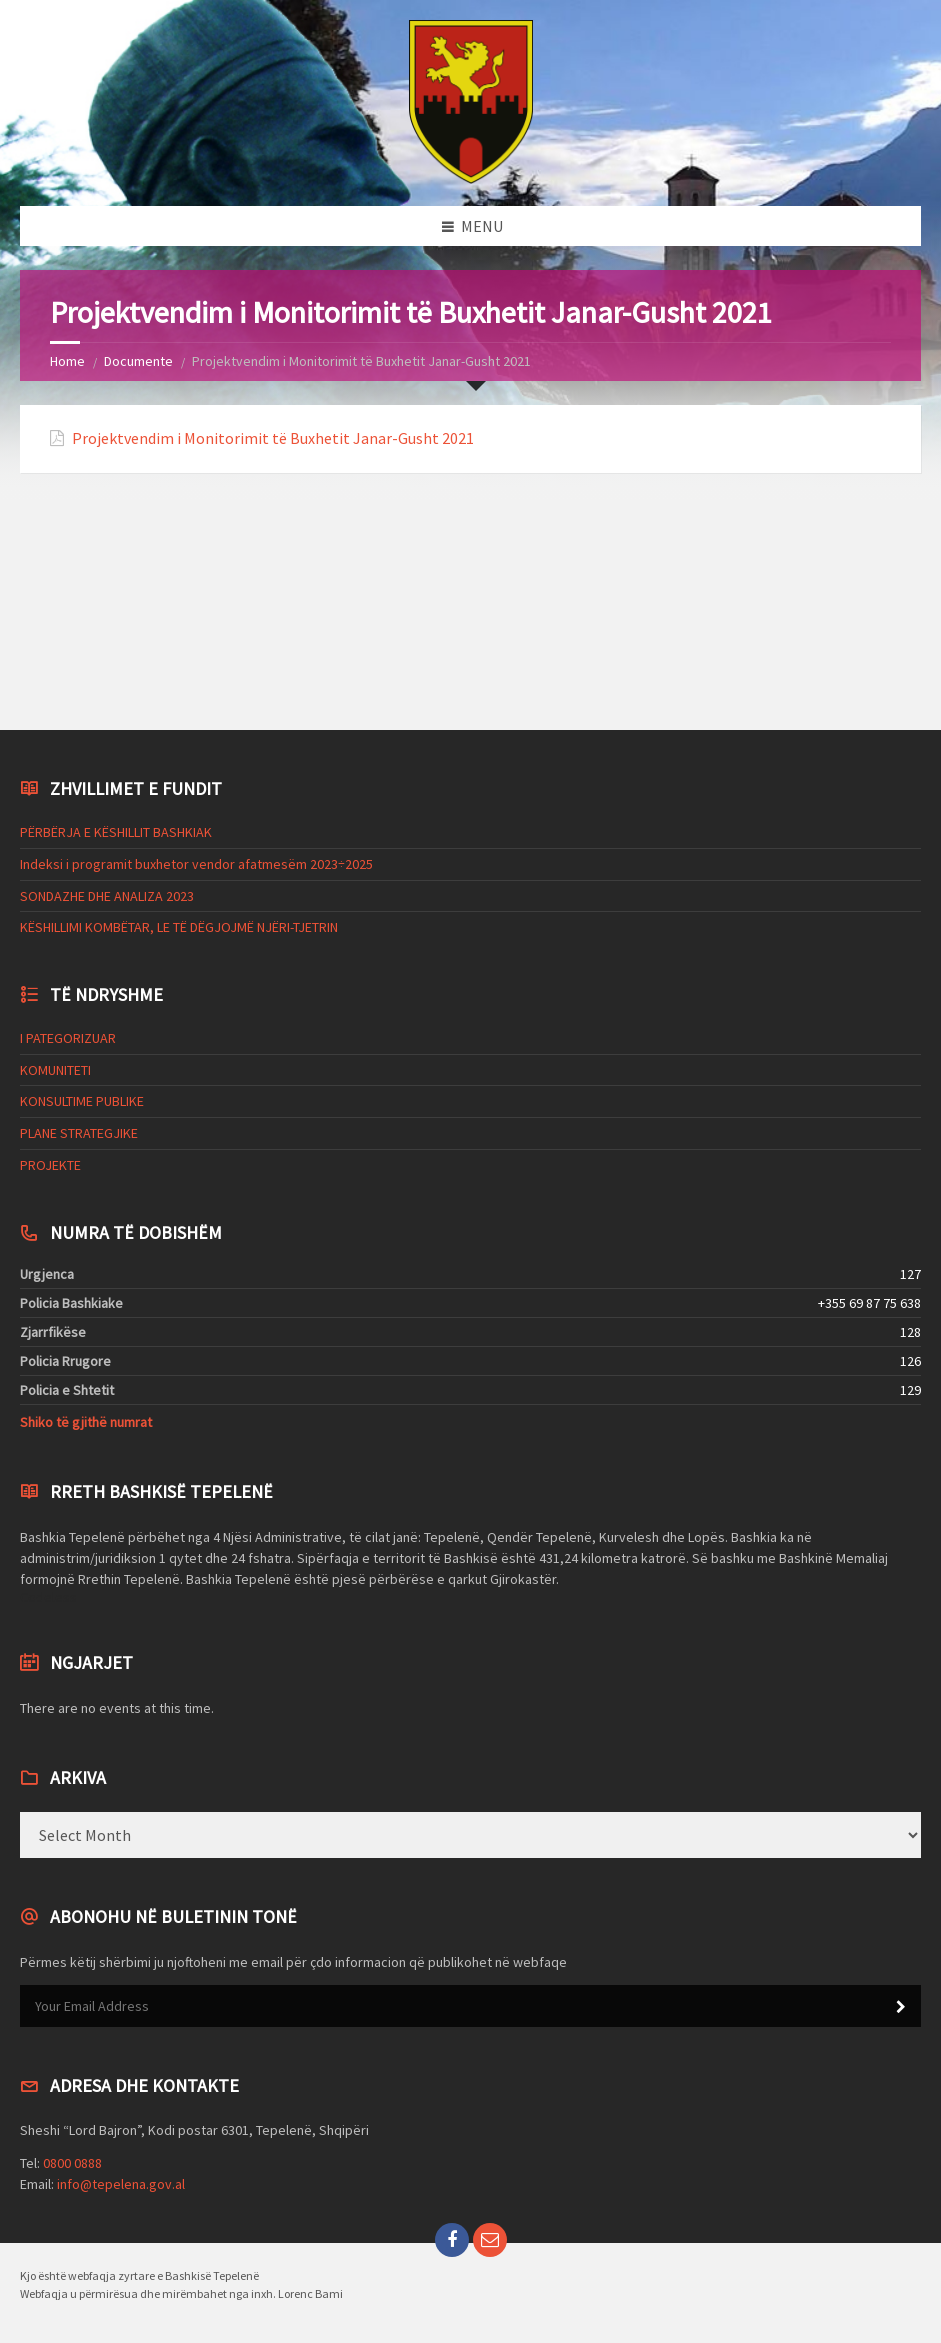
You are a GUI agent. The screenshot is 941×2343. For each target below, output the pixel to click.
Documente (138, 361)
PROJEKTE (50, 1165)
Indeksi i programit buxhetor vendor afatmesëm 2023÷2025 (196, 864)
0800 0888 (72, 2163)
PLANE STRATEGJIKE (79, 1133)
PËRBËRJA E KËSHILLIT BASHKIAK (116, 832)
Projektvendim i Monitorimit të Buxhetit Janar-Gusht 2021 (273, 438)
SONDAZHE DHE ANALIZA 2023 (107, 896)
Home (67, 361)
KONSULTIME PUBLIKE (82, 1101)
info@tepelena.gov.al (121, 2184)
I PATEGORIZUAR (68, 1038)
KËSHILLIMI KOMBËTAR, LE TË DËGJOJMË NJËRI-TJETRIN (179, 927)
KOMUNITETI (55, 1070)
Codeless (48, 1597)
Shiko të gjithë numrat (86, 1422)
